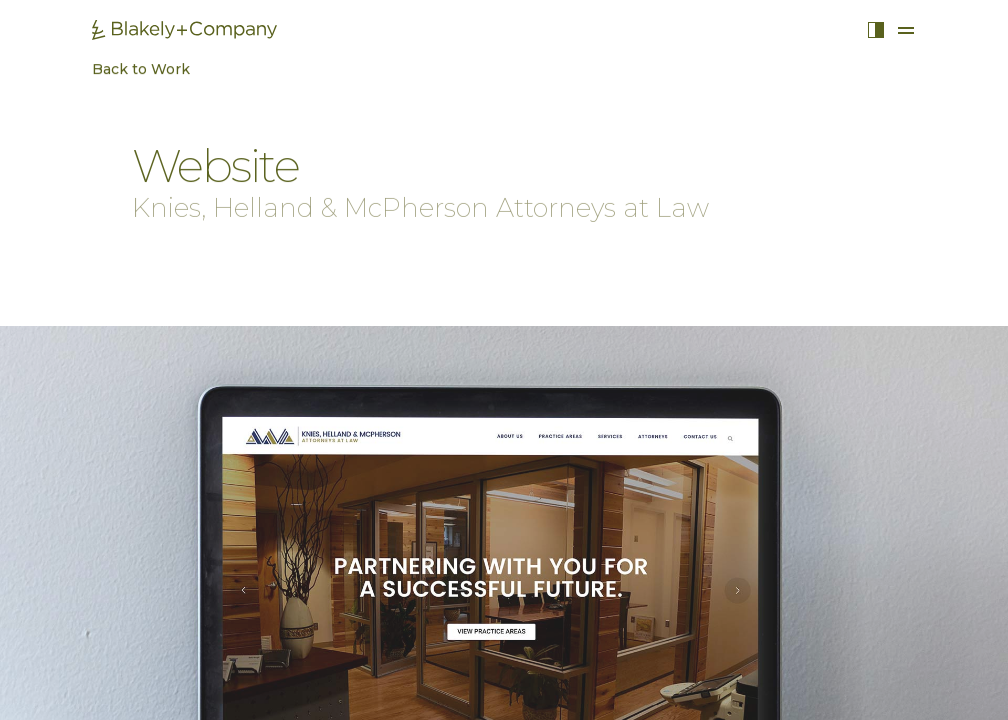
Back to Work (131, 72)
